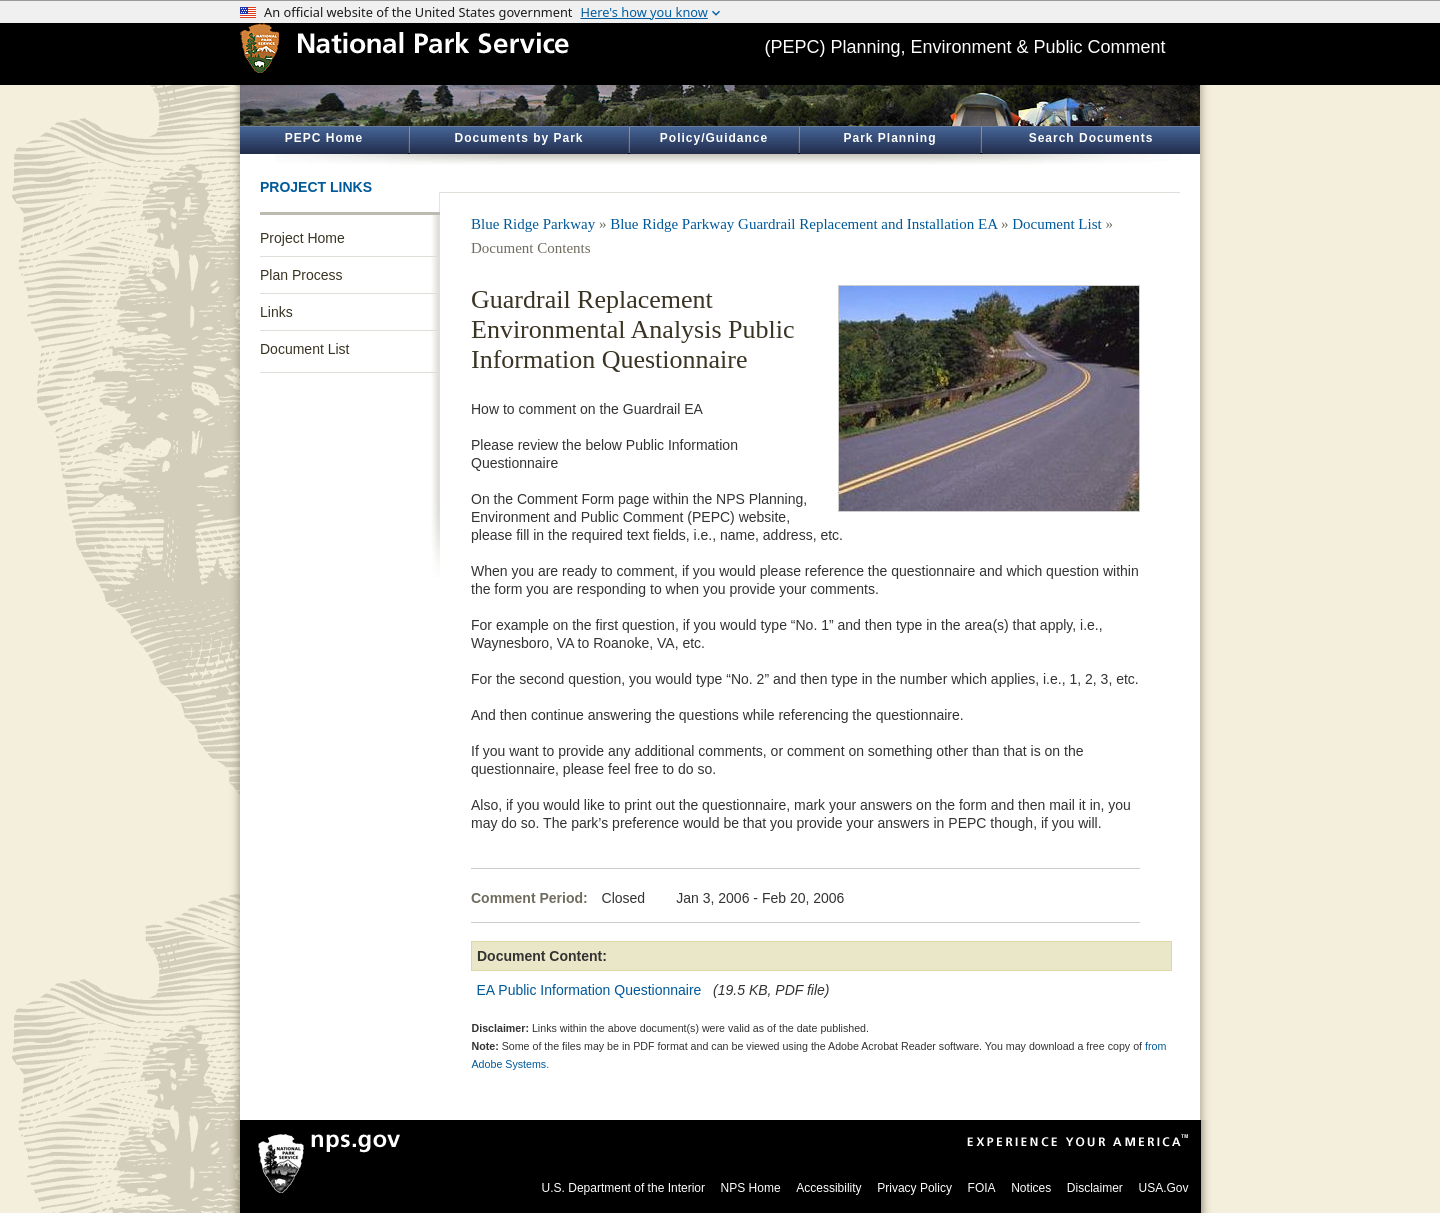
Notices (1031, 1188)
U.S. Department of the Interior (623, 1188)
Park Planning (889, 138)
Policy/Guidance (714, 138)
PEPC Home (324, 138)
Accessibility (828, 1188)
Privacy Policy (914, 1188)
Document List (304, 349)
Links (276, 312)
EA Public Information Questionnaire (589, 990)
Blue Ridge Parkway (533, 224)
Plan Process (301, 275)
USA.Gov (1163, 1188)
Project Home (302, 238)
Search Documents (1091, 138)
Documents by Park (518, 138)
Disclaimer (1095, 1188)
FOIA (982, 1188)
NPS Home (751, 1188)
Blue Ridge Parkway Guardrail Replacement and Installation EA (803, 224)
